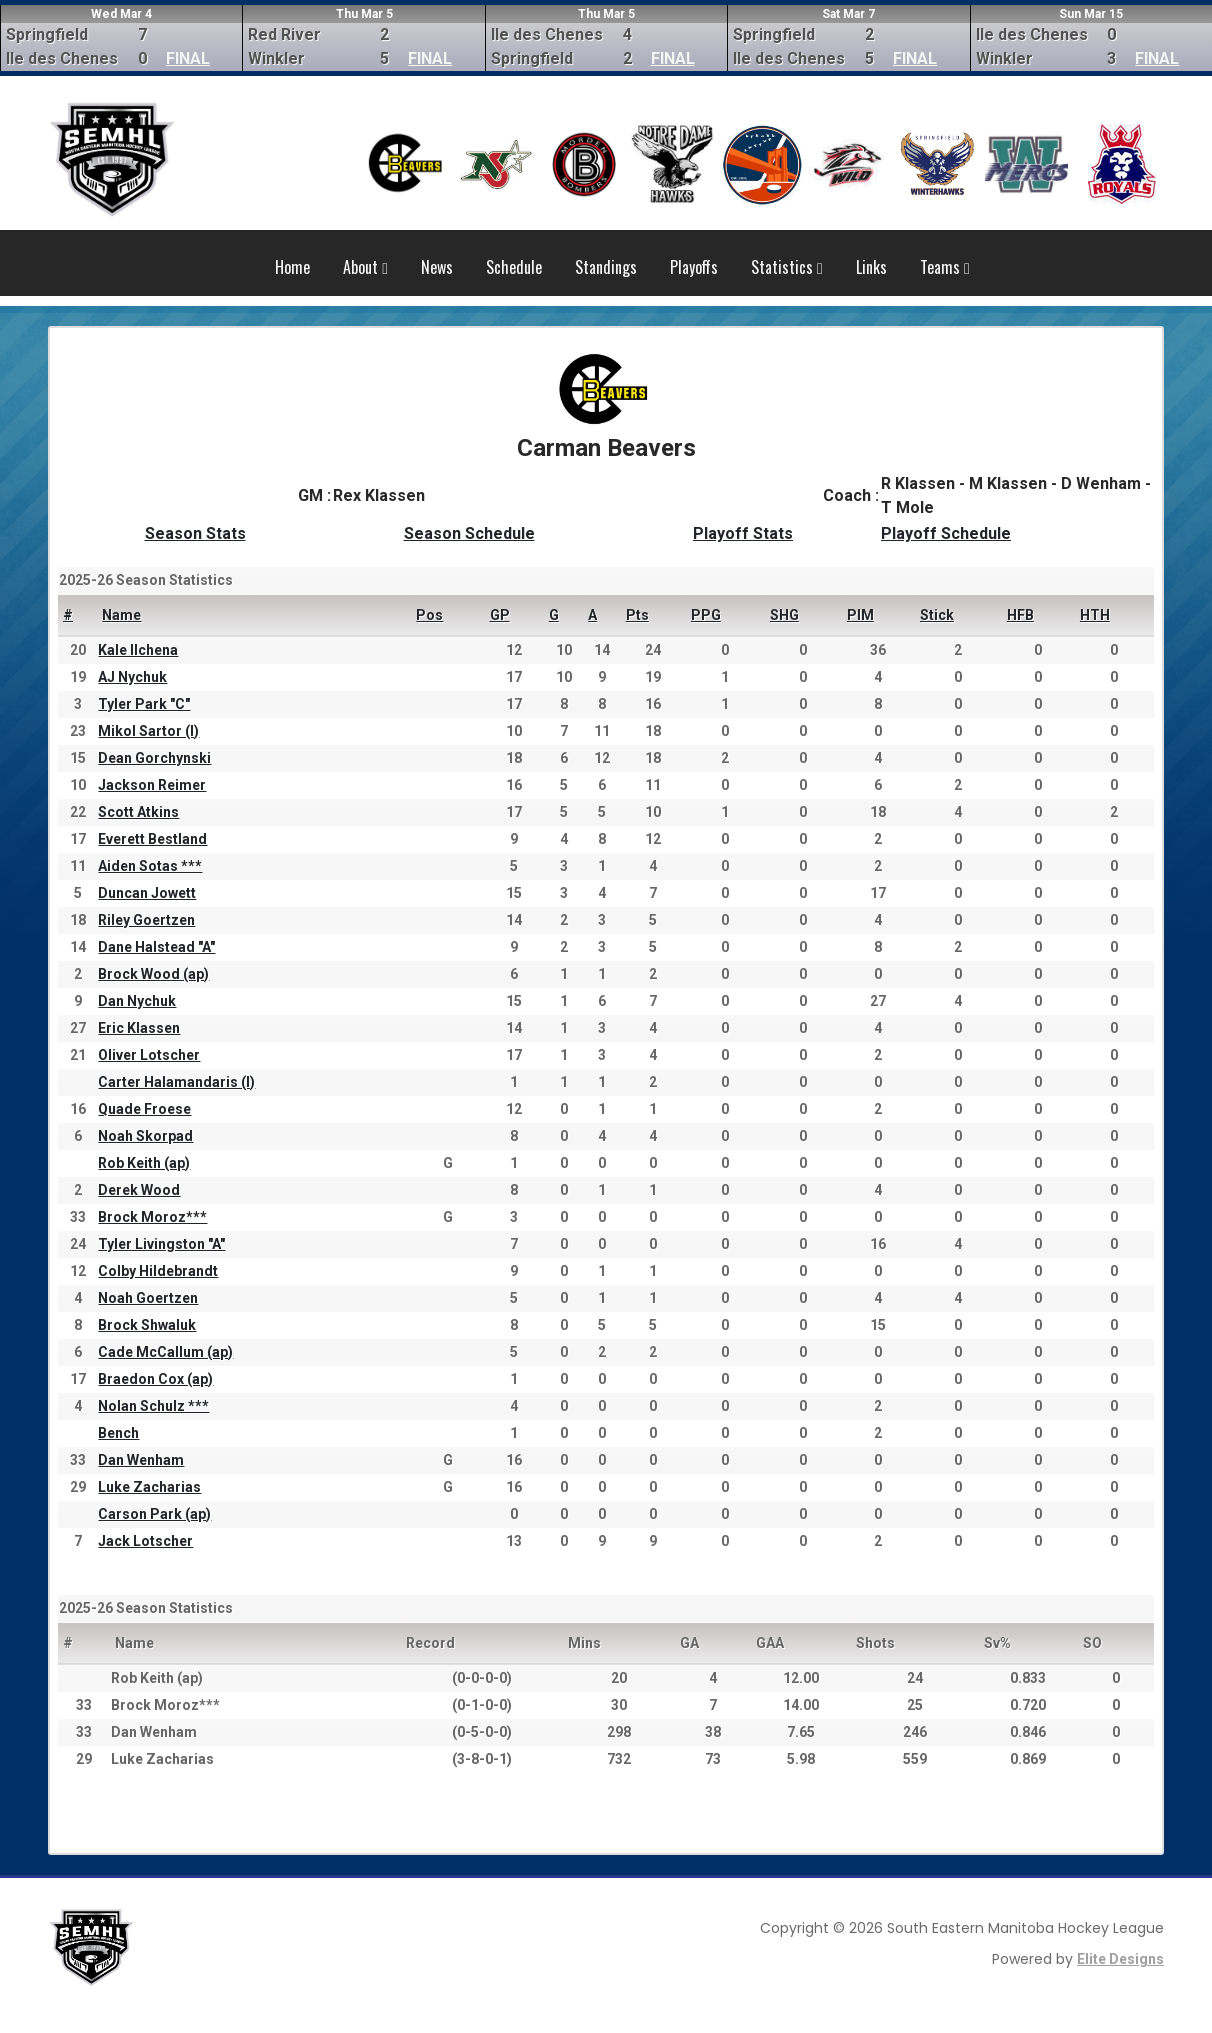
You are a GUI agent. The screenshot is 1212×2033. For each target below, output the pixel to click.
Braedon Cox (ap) (155, 1379)
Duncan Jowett (147, 893)
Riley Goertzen (146, 920)
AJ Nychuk (132, 677)
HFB (1020, 615)
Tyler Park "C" (144, 704)
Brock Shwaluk (147, 1325)
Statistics (787, 267)
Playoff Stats (743, 533)
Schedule (514, 267)
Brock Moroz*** (152, 1217)
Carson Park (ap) (154, 1514)
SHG (784, 615)
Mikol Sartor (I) (148, 731)
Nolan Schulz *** (153, 1406)
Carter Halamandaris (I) (176, 1082)
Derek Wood (139, 1190)
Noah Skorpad (145, 1136)
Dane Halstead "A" (156, 947)
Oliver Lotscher (149, 1055)
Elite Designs (1120, 1959)
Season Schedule (469, 533)
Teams (945, 267)
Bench (118, 1433)
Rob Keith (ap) (144, 1163)
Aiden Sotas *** (150, 866)
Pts (637, 615)
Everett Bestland (152, 839)
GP (500, 615)
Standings (606, 267)
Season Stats (195, 533)
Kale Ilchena (138, 650)
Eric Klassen (139, 1028)
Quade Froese (144, 1109)
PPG (706, 615)
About (365, 267)
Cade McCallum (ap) (165, 1352)
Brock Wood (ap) (153, 974)
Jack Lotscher (145, 1541)
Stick (937, 615)
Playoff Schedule (946, 533)
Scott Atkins (138, 812)
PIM (860, 615)
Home (292, 267)
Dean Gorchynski (154, 758)
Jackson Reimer (152, 785)
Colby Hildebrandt (158, 1271)
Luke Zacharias (149, 1487)
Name (121, 615)
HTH (1095, 615)
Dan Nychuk (137, 1001)
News (437, 267)
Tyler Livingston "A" (161, 1244)
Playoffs (694, 267)
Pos (429, 615)
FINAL (188, 58)
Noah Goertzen (148, 1298)
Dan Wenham (141, 1460)
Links (871, 267)
